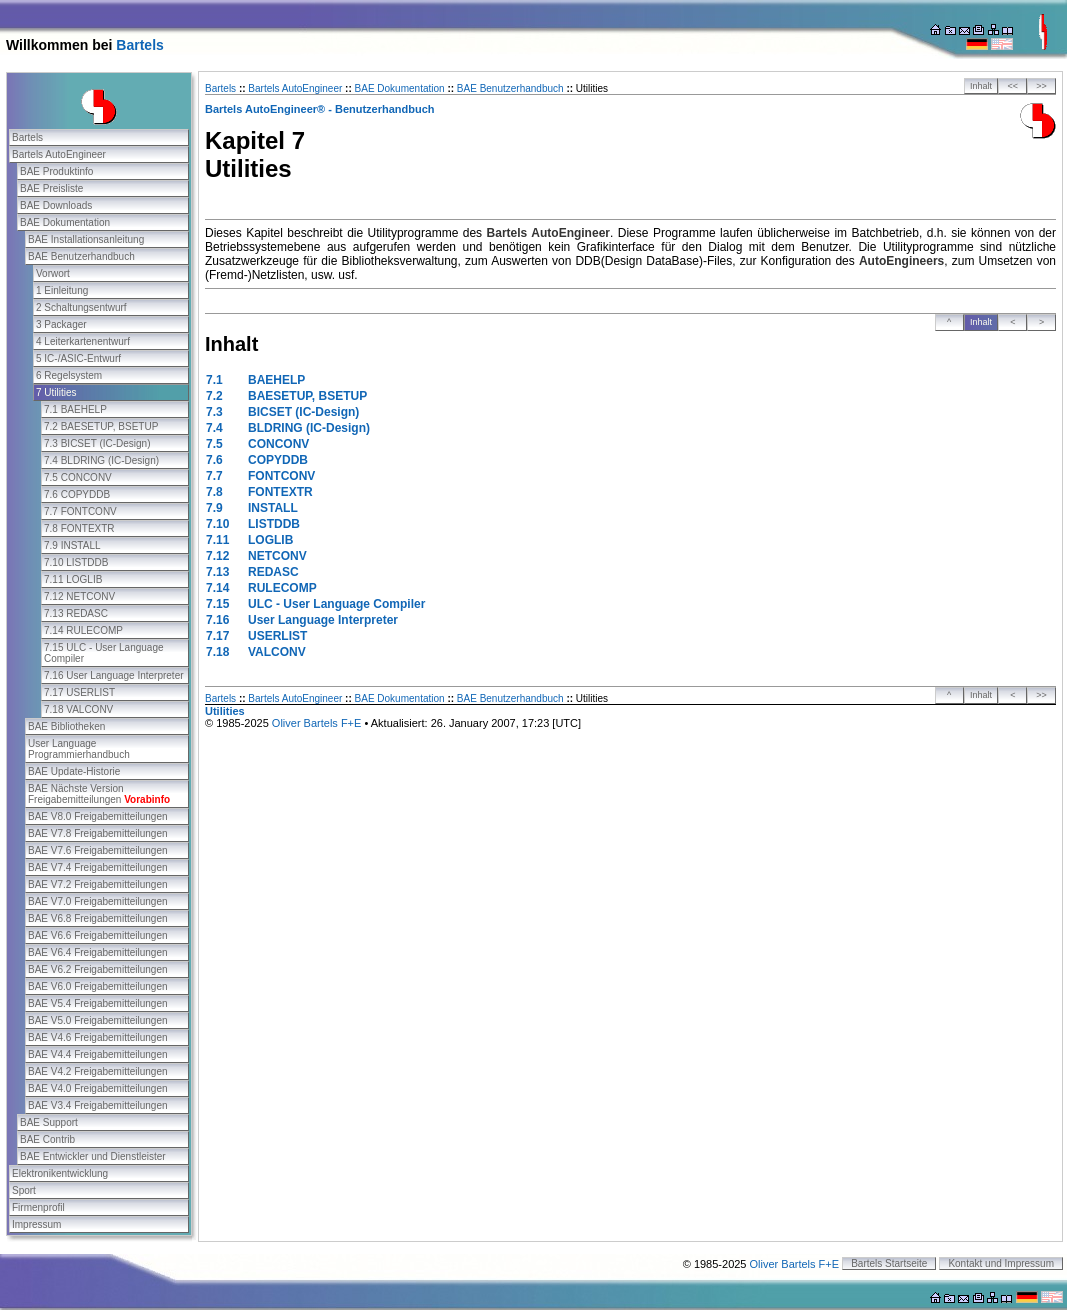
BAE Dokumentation (65, 222)
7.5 (214, 444)
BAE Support (49, 1122)
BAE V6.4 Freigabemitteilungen (98, 952)
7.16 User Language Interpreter (114, 675)
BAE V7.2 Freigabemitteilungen (98, 884)
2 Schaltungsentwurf (81, 307)
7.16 (217, 620)
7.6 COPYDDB (77, 494)
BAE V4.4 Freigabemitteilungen (98, 1054)
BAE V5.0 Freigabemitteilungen (98, 1020)
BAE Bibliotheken (66, 726)
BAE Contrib (47, 1139)
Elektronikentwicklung (60, 1173)
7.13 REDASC (76, 613)
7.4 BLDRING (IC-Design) (101, 460)
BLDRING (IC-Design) (309, 428)
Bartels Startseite (889, 1263)
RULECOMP (282, 588)
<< (1013, 86)
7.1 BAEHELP (75, 409)
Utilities (225, 711)
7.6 (214, 460)
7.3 (214, 412)
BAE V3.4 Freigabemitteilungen (98, 1105)
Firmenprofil (38, 1207)
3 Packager (61, 324)
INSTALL (273, 508)
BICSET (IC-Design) (303, 412)
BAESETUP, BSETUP (307, 396)
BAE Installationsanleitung (86, 239)
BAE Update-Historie (74, 771)
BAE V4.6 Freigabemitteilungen (98, 1037)
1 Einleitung (62, 290)
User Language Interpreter (323, 620)
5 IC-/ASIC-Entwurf (78, 358)
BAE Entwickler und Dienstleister (93, 1156)
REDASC (273, 572)
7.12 (217, 556)
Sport (24, 1190)
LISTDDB (274, 524)
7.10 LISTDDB (76, 562)
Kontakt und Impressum (1001, 1263)
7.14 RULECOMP (83, 630)
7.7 (214, 476)
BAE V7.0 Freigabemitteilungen (98, 901)
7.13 (217, 572)
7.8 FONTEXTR (79, 528)
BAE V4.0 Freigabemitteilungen (98, 1088)
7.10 (217, 524)
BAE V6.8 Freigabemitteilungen (98, 918)
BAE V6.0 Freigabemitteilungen (98, 986)
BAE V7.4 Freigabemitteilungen (98, 867)
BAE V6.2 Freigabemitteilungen (98, 969)
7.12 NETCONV (79, 596)
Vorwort (53, 273)
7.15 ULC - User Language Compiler (104, 653)
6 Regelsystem (69, 375)
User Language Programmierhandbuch (79, 749)
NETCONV (277, 556)
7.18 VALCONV (78, 709)
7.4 (214, 428)
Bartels (139, 45)
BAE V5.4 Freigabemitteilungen (98, 1003)
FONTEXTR (280, 492)
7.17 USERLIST (79, 692)
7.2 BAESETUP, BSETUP (101, 426)
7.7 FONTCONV (80, 511)
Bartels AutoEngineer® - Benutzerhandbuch (320, 109)
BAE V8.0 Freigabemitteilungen (98, 816)
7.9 (214, 508)
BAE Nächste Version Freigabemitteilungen (99, 794)
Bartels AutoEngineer (59, 154)
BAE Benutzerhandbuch (81, 256)
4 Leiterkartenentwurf (83, 341)
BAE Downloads (56, 205)
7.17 (217, 636)
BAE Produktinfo (56, 171)
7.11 (217, 540)
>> (1041, 86)
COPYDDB (278, 460)
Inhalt (981, 86)
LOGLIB (270, 540)
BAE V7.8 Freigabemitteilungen (98, 833)
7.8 (214, 492)
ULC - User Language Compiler (336, 604)
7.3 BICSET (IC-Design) (97, 443)
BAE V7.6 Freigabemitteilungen (98, 850)
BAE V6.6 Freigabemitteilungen (98, 935)
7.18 (217, 652)
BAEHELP (276, 380)
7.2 (214, 396)
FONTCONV (281, 476)
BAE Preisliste (51, 188)
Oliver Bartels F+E (317, 723)
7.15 (217, 604)
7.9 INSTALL (72, 545)
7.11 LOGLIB (73, 579)
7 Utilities (56, 392)
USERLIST (277, 636)
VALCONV (277, 652)
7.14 (217, 588)
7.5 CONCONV (78, 477)
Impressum (36, 1224)
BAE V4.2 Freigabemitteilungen (98, 1071)
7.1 (214, 380)
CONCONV (278, 444)
